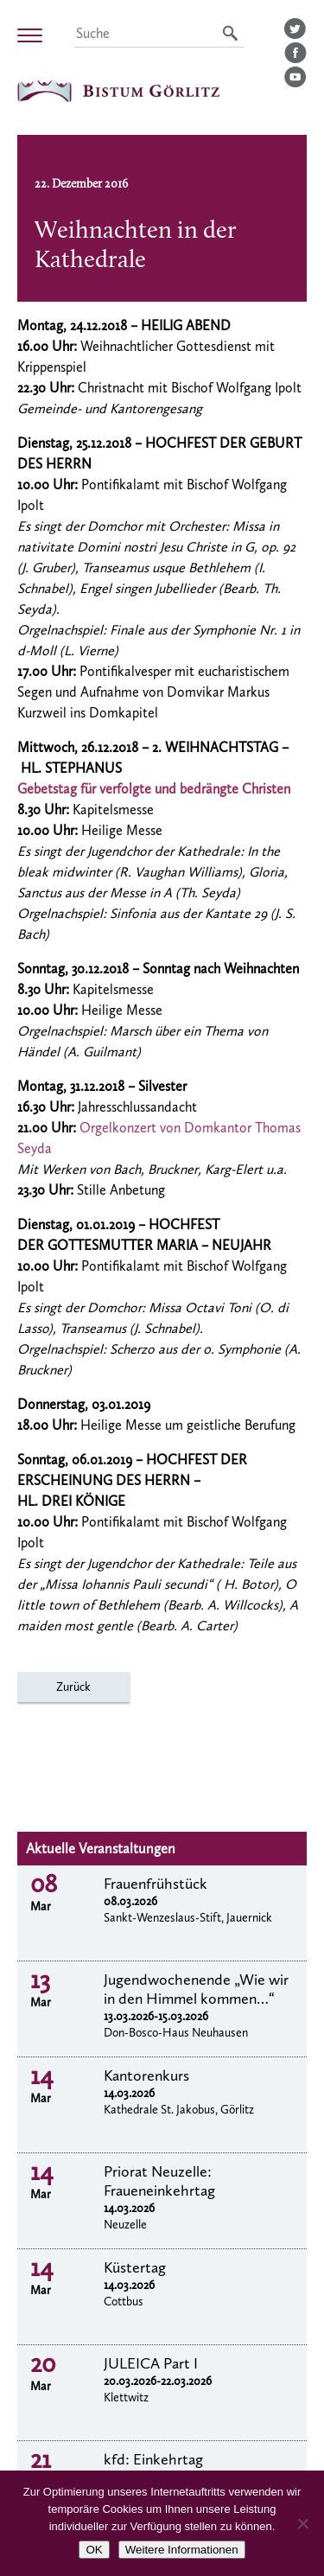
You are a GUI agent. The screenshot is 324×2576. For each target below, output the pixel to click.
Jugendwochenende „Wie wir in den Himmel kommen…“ (196, 1989)
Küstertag (135, 2267)
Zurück (73, 1687)
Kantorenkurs (146, 2075)
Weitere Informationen (181, 2549)
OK (94, 2549)
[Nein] (302, 2523)
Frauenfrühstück (155, 1883)
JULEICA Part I (151, 2363)
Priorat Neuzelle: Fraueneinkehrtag (159, 2181)
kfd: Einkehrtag (153, 2459)
